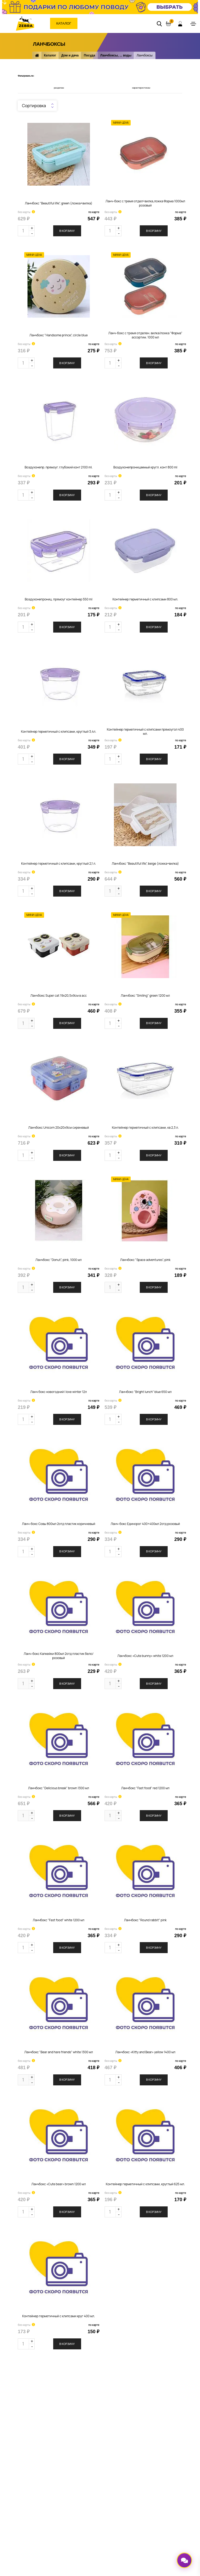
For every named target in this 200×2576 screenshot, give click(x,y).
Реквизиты (78, 2450)
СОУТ (73, 2458)
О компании (78, 2404)
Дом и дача (69, 55)
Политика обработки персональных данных (54, 2531)
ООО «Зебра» (50, 2552)
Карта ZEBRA (132, 2404)
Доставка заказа (136, 2420)
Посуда (89, 55)
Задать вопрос (81, 2434)
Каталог (63, 23)
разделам (59, 87)
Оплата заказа (134, 2413)
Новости (76, 2426)
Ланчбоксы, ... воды (115, 55)
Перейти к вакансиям (86, 2442)
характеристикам (141, 87)
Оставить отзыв (135, 2428)
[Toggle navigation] (193, 24)
